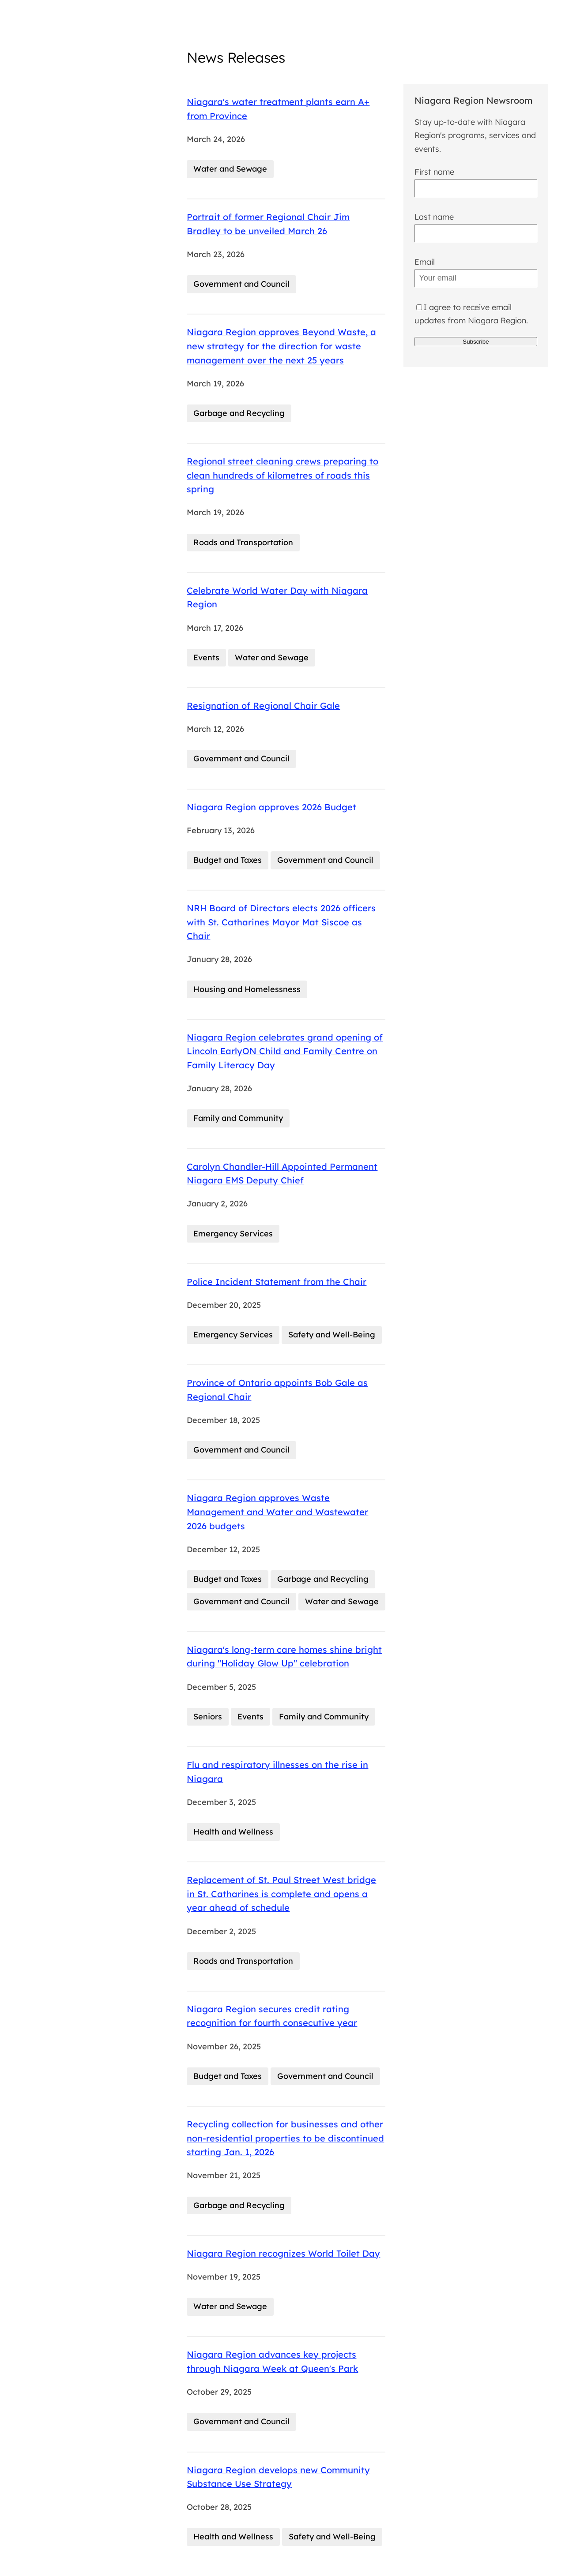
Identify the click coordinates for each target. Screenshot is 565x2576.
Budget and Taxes (227, 860)
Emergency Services (233, 1233)
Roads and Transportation (243, 542)
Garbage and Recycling (239, 413)
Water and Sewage (230, 169)
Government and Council (241, 284)
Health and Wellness (233, 1832)
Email (424, 262)
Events (206, 657)
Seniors (207, 1716)
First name (434, 172)
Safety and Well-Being (331, 1334)
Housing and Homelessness (247, 989)
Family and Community (238, 1118)
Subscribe (476, 341)
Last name (434, 217)
